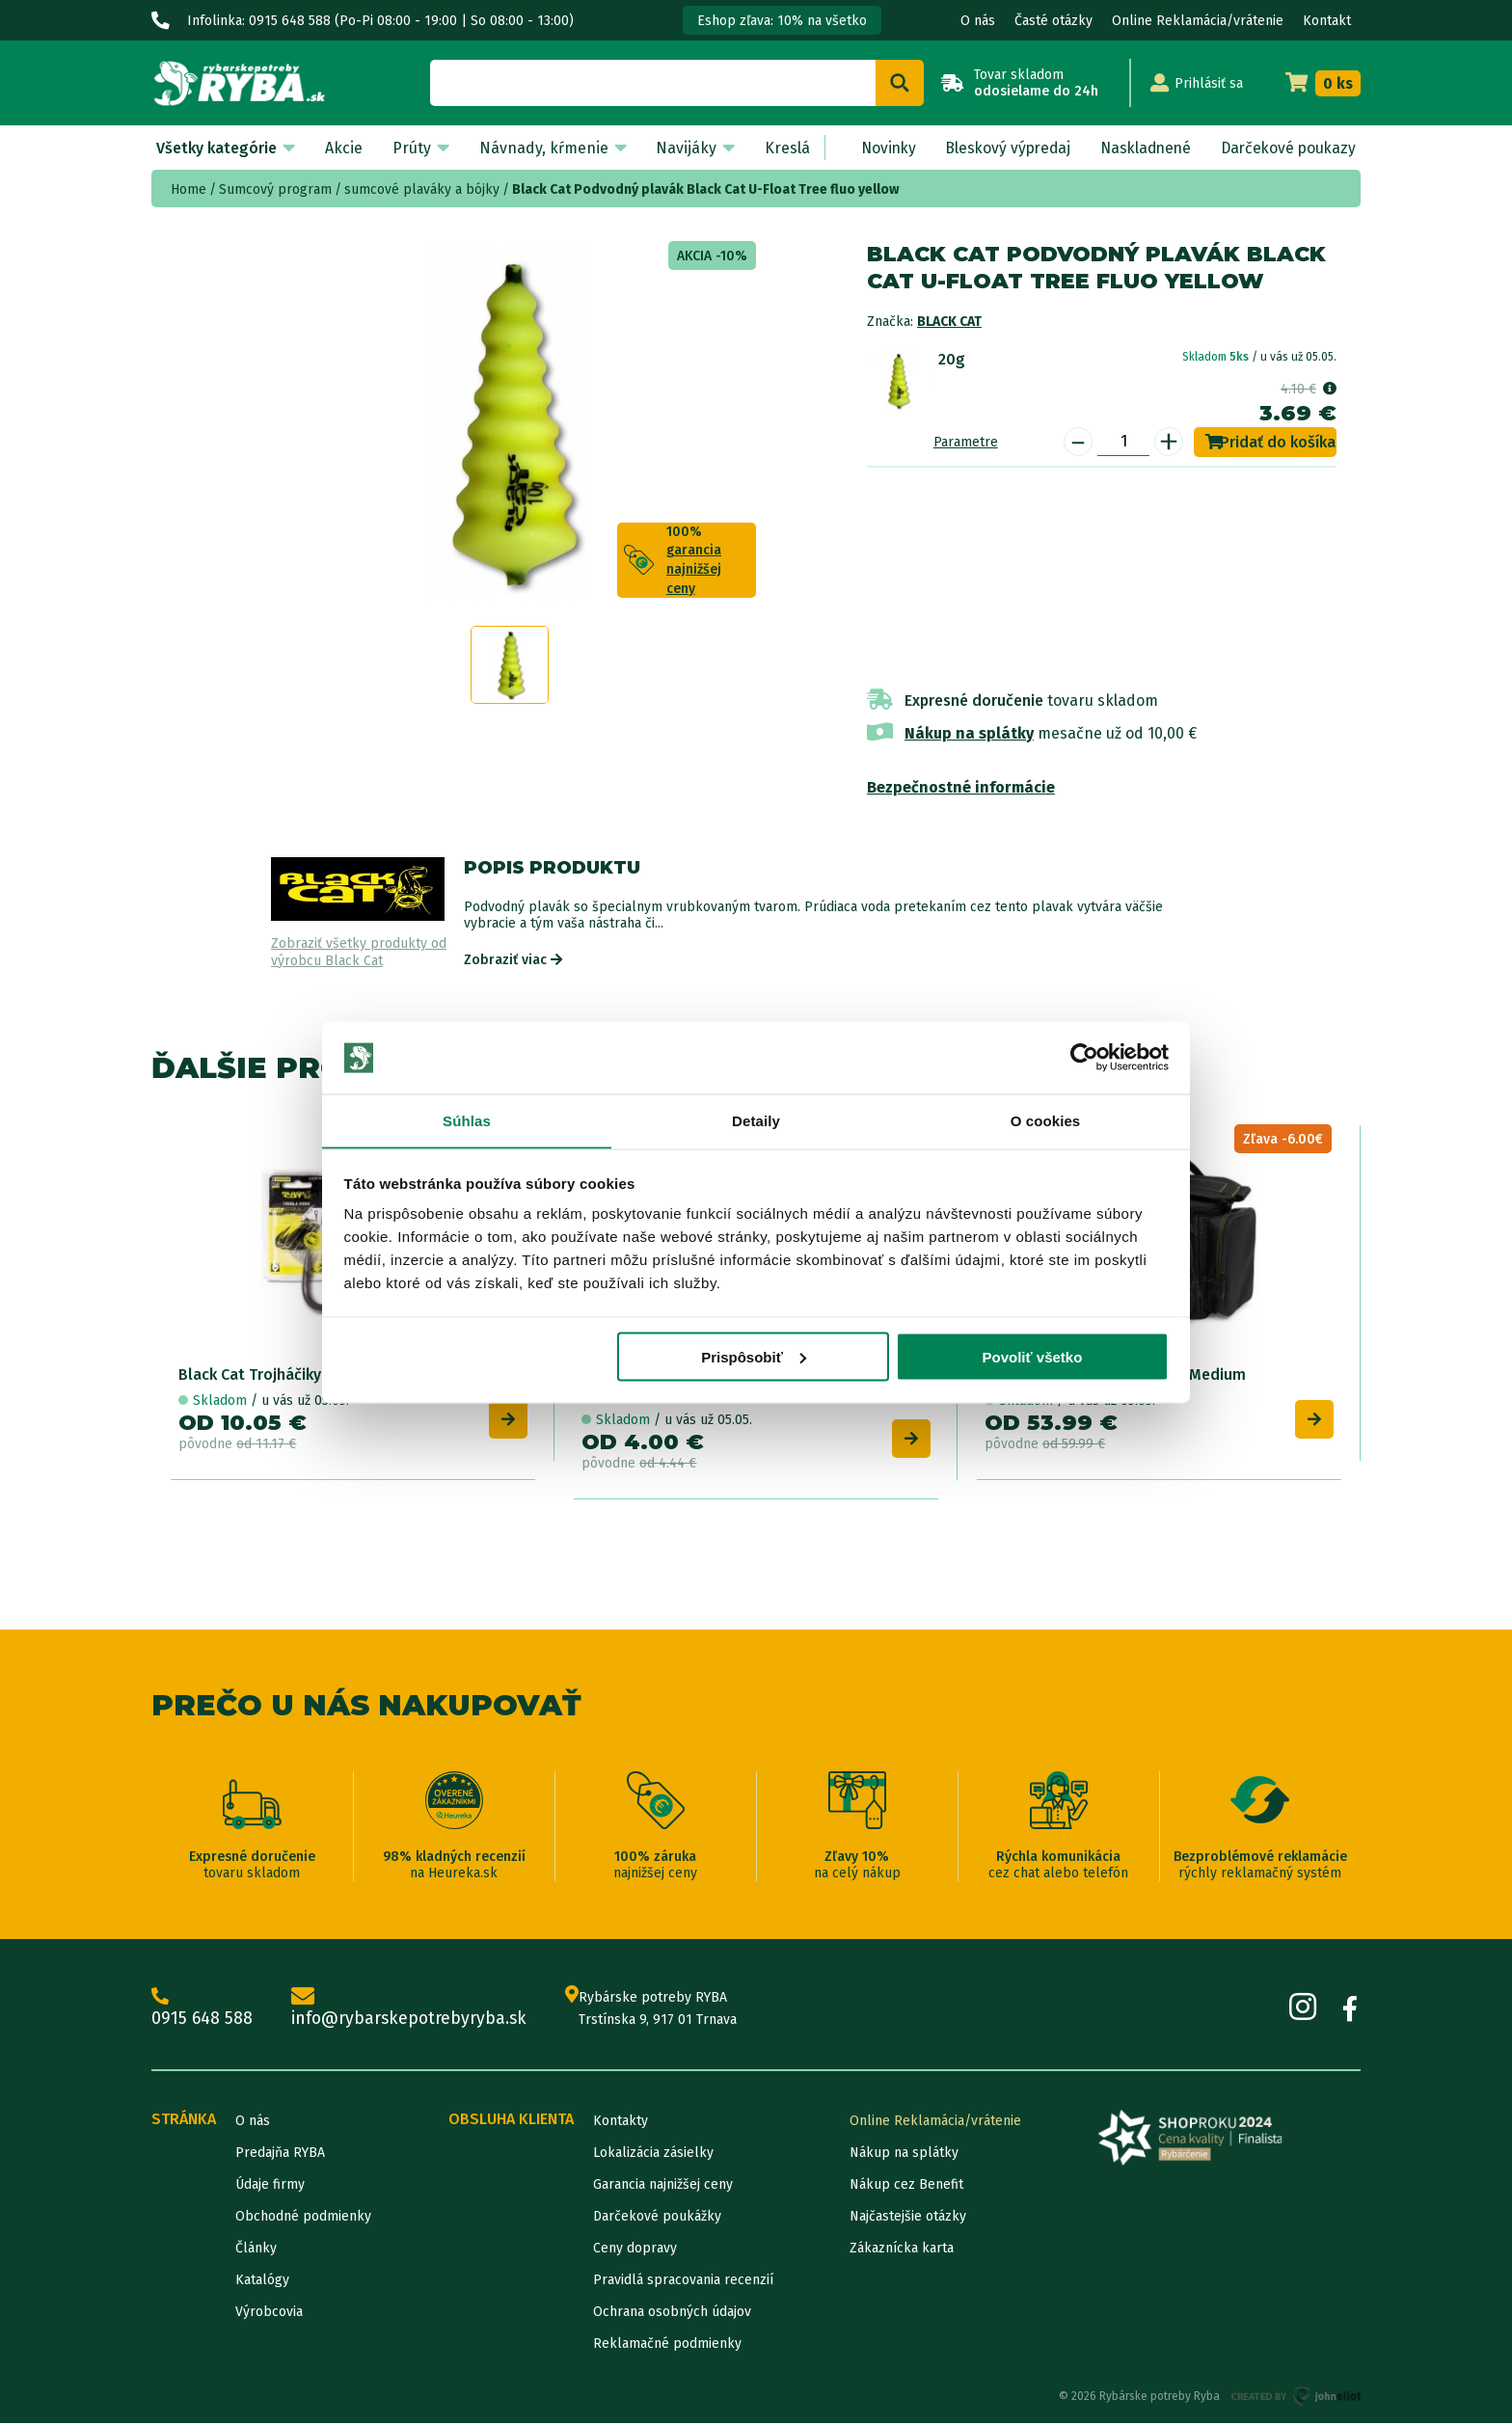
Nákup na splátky (969, 733)
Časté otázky (1053, 21)
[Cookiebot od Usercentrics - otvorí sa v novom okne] (1084, 1057)
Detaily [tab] (756, 1121)
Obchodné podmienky (303, 2218)
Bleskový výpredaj (1000, 148)
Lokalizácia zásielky (653, 2154)
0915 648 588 (202, 2010)
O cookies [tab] (1046, 1121)
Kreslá (779, 148)
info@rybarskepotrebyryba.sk (412, 2010)
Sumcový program (275, 189)
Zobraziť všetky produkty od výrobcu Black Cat (358, 952)
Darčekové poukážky (657, 2218)
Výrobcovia (269, 2313)
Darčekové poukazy (1286, 148)
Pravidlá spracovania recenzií (683, 2282)
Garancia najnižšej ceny (663, 2186)
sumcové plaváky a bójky (422, 189)
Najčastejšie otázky (908, 2218)
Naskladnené (1140, 148)
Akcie (342, 148)
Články (256, 2250)
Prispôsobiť (753, 1357)
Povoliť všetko (1032, 1357)
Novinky (878, 148)
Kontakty (620, 2123)
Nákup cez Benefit (906, 2186)
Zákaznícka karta (902, 2250)
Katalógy (262, 2282)
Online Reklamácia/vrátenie (1197, 21)
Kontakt (1327, 21)
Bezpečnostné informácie (961, 787)
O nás (977, 21)
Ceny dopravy (635, 2250)
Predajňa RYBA (280, 2154)
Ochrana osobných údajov (672, 2313)
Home (188, 189)
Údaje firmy (270, 2186)
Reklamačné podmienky (667, 2345)
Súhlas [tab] (467, 1121)
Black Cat (949, 321)
